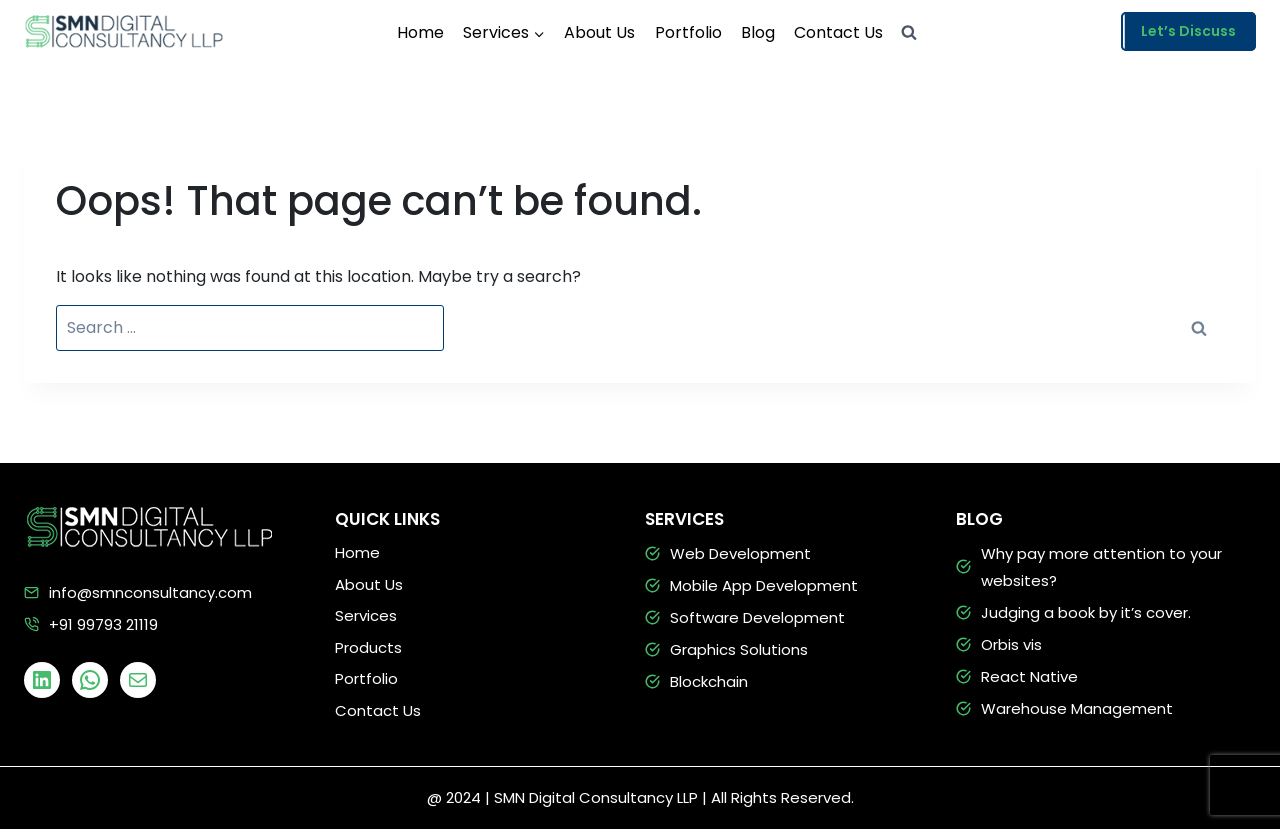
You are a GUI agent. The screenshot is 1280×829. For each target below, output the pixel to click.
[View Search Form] (909, 33)
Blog (758, 32)
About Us (599, 32)
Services (366, 615)
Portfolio (688, 32)
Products (368, 647)
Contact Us (838, 32)
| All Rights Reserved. (778, 797)
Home (420, 32)
